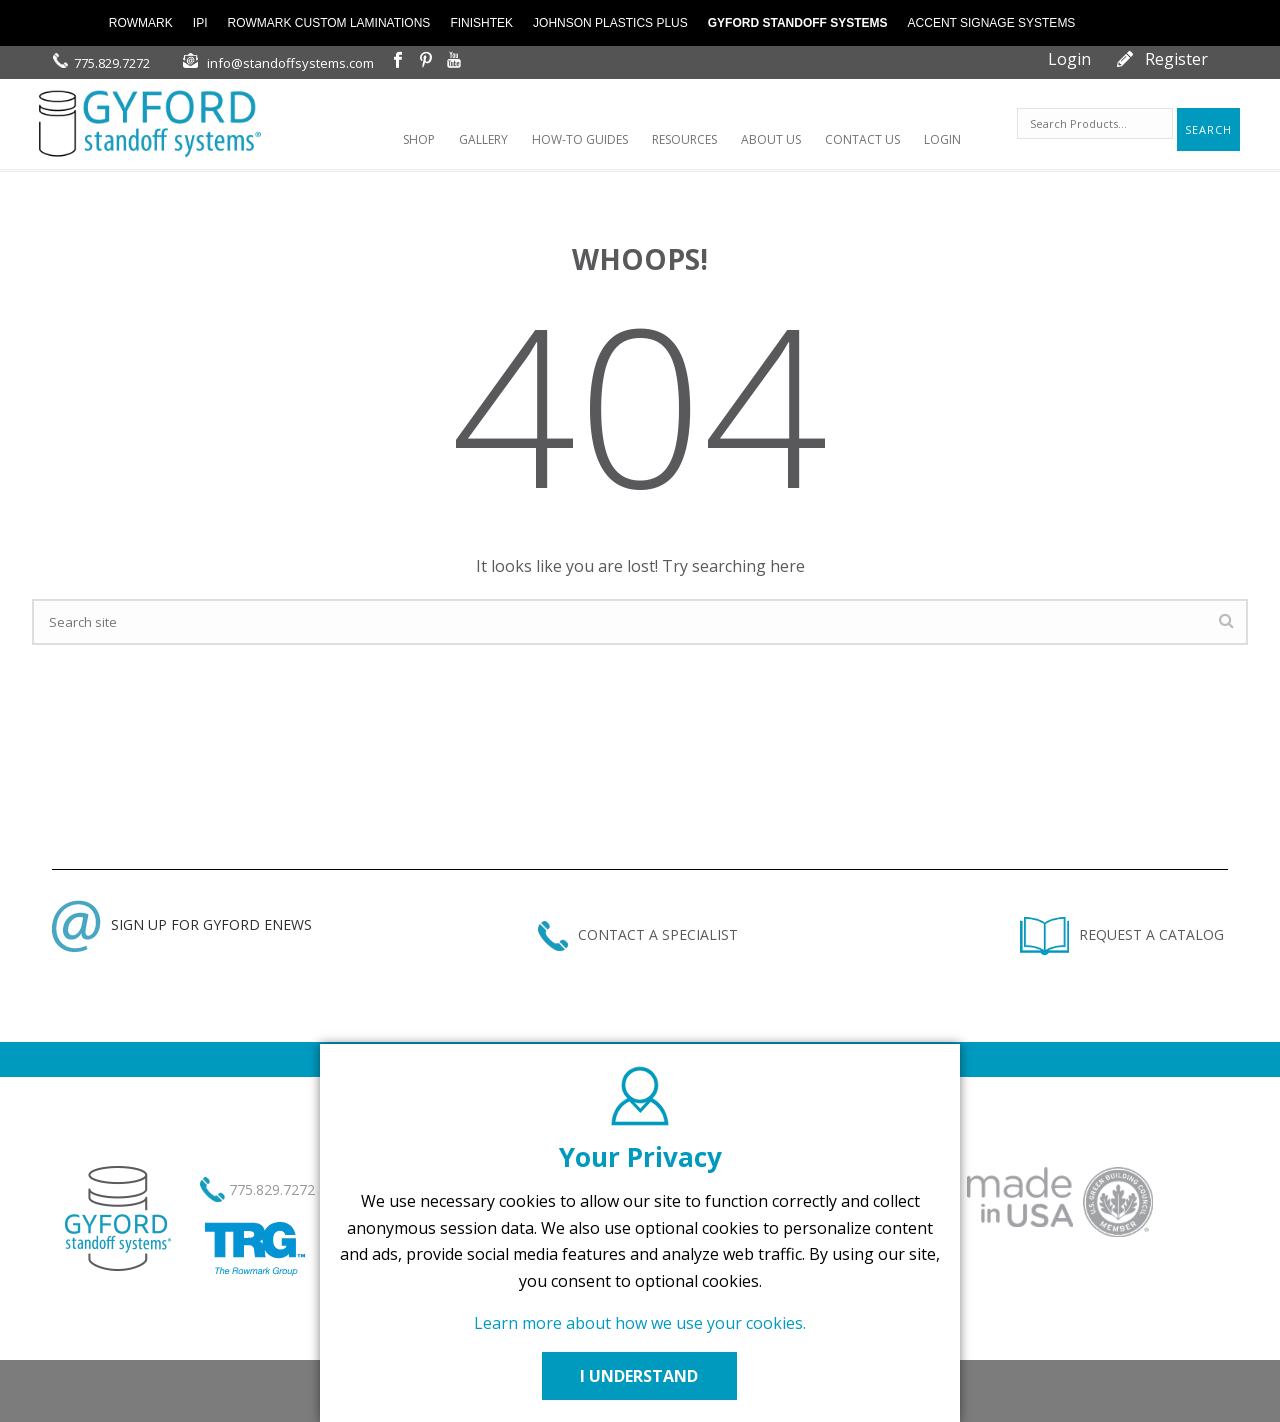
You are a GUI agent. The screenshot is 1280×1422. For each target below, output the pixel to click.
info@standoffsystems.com (290, 63)
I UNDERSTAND (640, 1376)
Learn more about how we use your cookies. (640, 1323)
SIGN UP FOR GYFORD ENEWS (182, 924)
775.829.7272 (112, 63)
